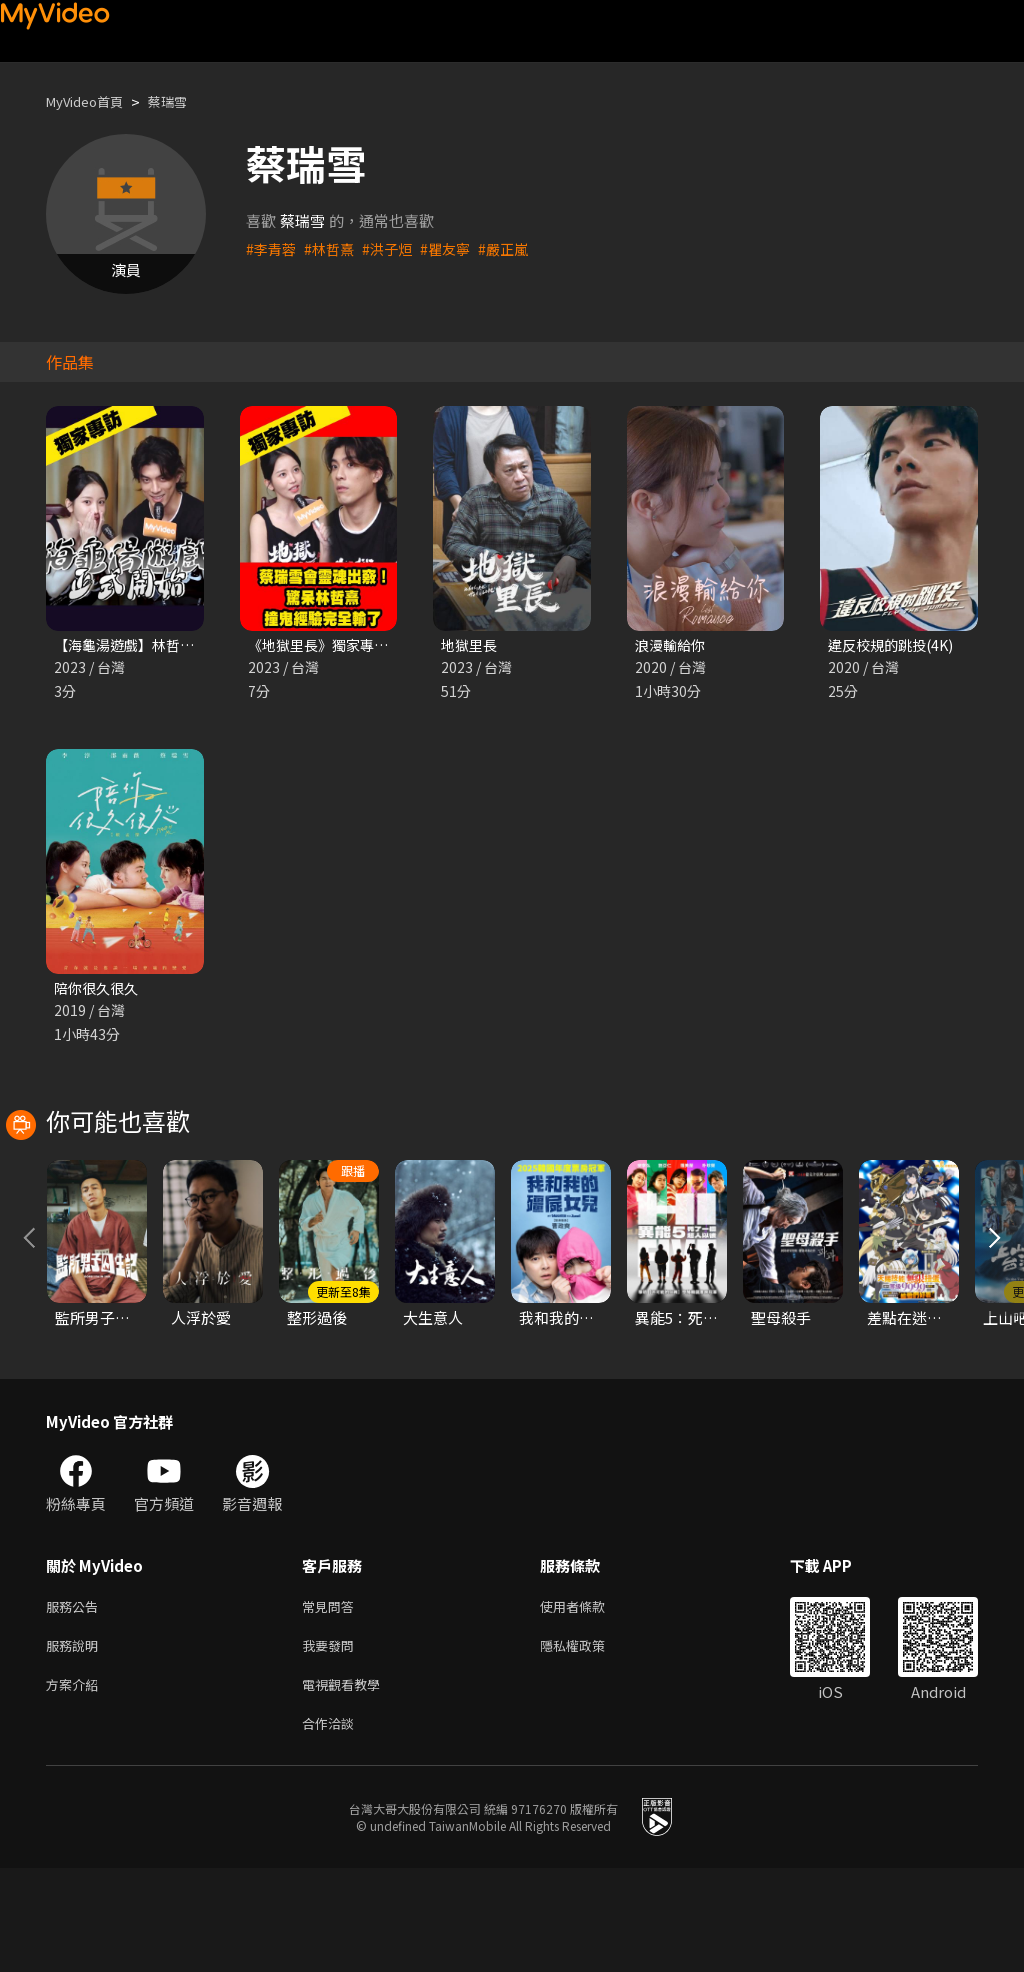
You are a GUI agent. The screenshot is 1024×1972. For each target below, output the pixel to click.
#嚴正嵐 (516, 248)
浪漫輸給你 (672, 645)
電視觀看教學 (347, 1783)
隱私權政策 (589, 1741)
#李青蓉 (272, 248)
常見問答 (332, 1699)
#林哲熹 (333, 248)
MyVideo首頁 (91, 101)
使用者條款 (589, 1699)
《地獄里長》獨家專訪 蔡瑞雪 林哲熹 (371, 645)
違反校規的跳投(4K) (895, 645)
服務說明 (76, 1741)
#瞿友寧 (455, 248)
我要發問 (332, 1741)
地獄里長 (471, 645)
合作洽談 (332, 1825)
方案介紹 (76, 1783)
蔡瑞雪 (184, 101)
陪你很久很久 (99, 990)
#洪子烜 (394, 248)
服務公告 (76, 1699)
